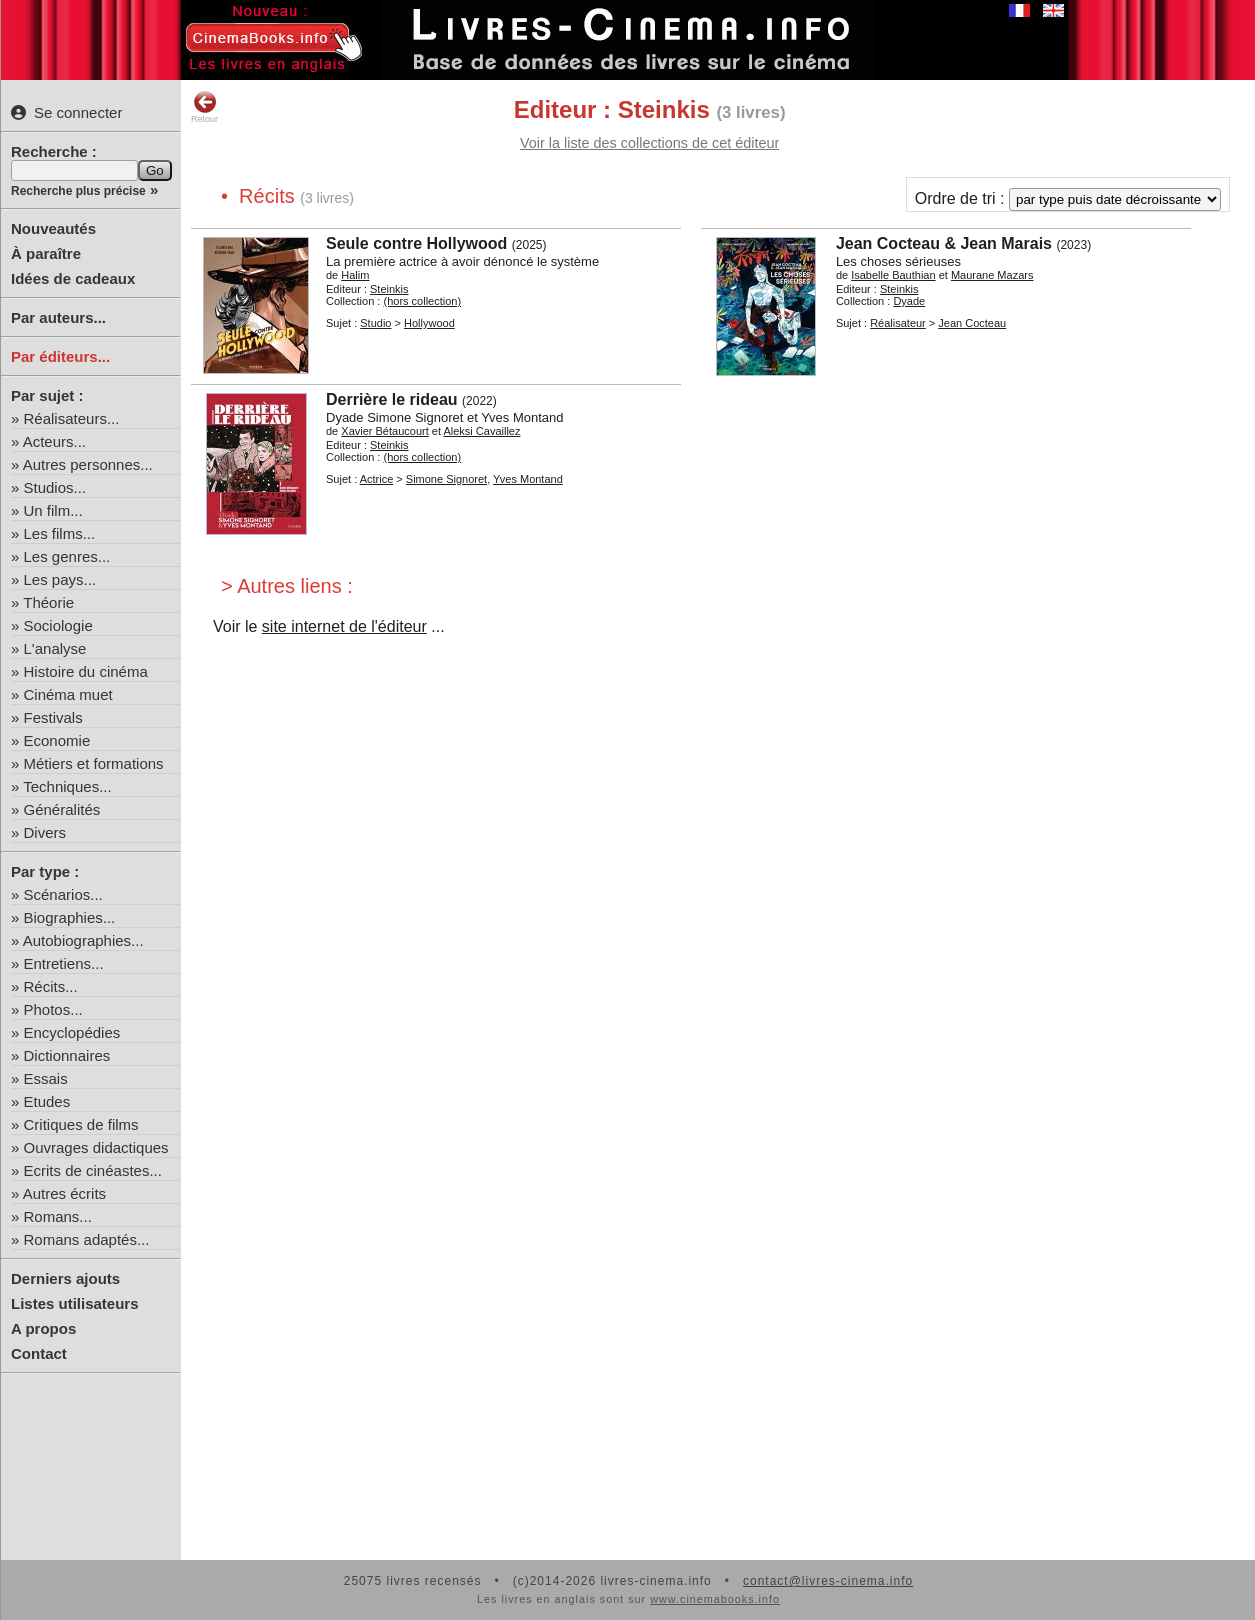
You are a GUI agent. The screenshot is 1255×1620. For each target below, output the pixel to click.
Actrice (377, 479)
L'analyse (55, 648)
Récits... (51, 986)
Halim (355, 275)
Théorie (48, 602)
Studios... (55, 487)
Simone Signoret (446, 479)
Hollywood (429, 323)
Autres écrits (64, 1193)
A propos (43, 1328)
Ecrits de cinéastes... (93, 1170)
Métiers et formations (94, 763)
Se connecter (66, 112)
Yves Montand (528, 479)
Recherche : (54, 151)
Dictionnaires (67, 1055)
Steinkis (389, 289)
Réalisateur (898, 323)
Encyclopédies (72, 1032)
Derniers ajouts (65, 1278)
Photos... (53, 1009)
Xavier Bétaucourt (384, 431)
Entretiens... (64, 963)
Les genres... (67, 556)
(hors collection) (422, 301)
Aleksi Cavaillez (481, 431)
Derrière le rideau (392, 399)
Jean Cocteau (972, 323)
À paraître (46, 253)
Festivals (53, 717)
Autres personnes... (88, 464)
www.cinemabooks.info (715, 1599)
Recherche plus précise (78, 191)
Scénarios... (63, 894)
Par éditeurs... (60, 356)
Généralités (62, 809)
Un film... (53, 510)
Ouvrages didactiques (96, 1147)
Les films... (60, 533)
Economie (57, 740)
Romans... (58, 1216)
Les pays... (60, 579)
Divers (45, 832)
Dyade (909, 301)
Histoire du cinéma (86, 671)
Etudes (47, 1101)
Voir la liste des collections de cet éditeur (649, 143)
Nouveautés (53, 228)
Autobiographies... (83, 940)
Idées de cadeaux (73, 278)
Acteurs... (54, 441)
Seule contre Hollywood (416, 243)
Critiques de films (81, 1124)
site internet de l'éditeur (344, 626)
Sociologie (58, 625)
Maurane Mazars (992, 275)
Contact (39, 1353)
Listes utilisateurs (75, 1303)
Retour (204, 107)
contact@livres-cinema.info (828, 1581)
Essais (46, 1078)
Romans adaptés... (87, 1239)
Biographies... (70, 917)
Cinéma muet (68, 694)
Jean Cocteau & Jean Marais (944, 243)
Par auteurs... (58, 317)
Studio (375, 323)
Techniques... (67, 786)
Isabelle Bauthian (893, 275)
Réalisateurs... (72, 418)
